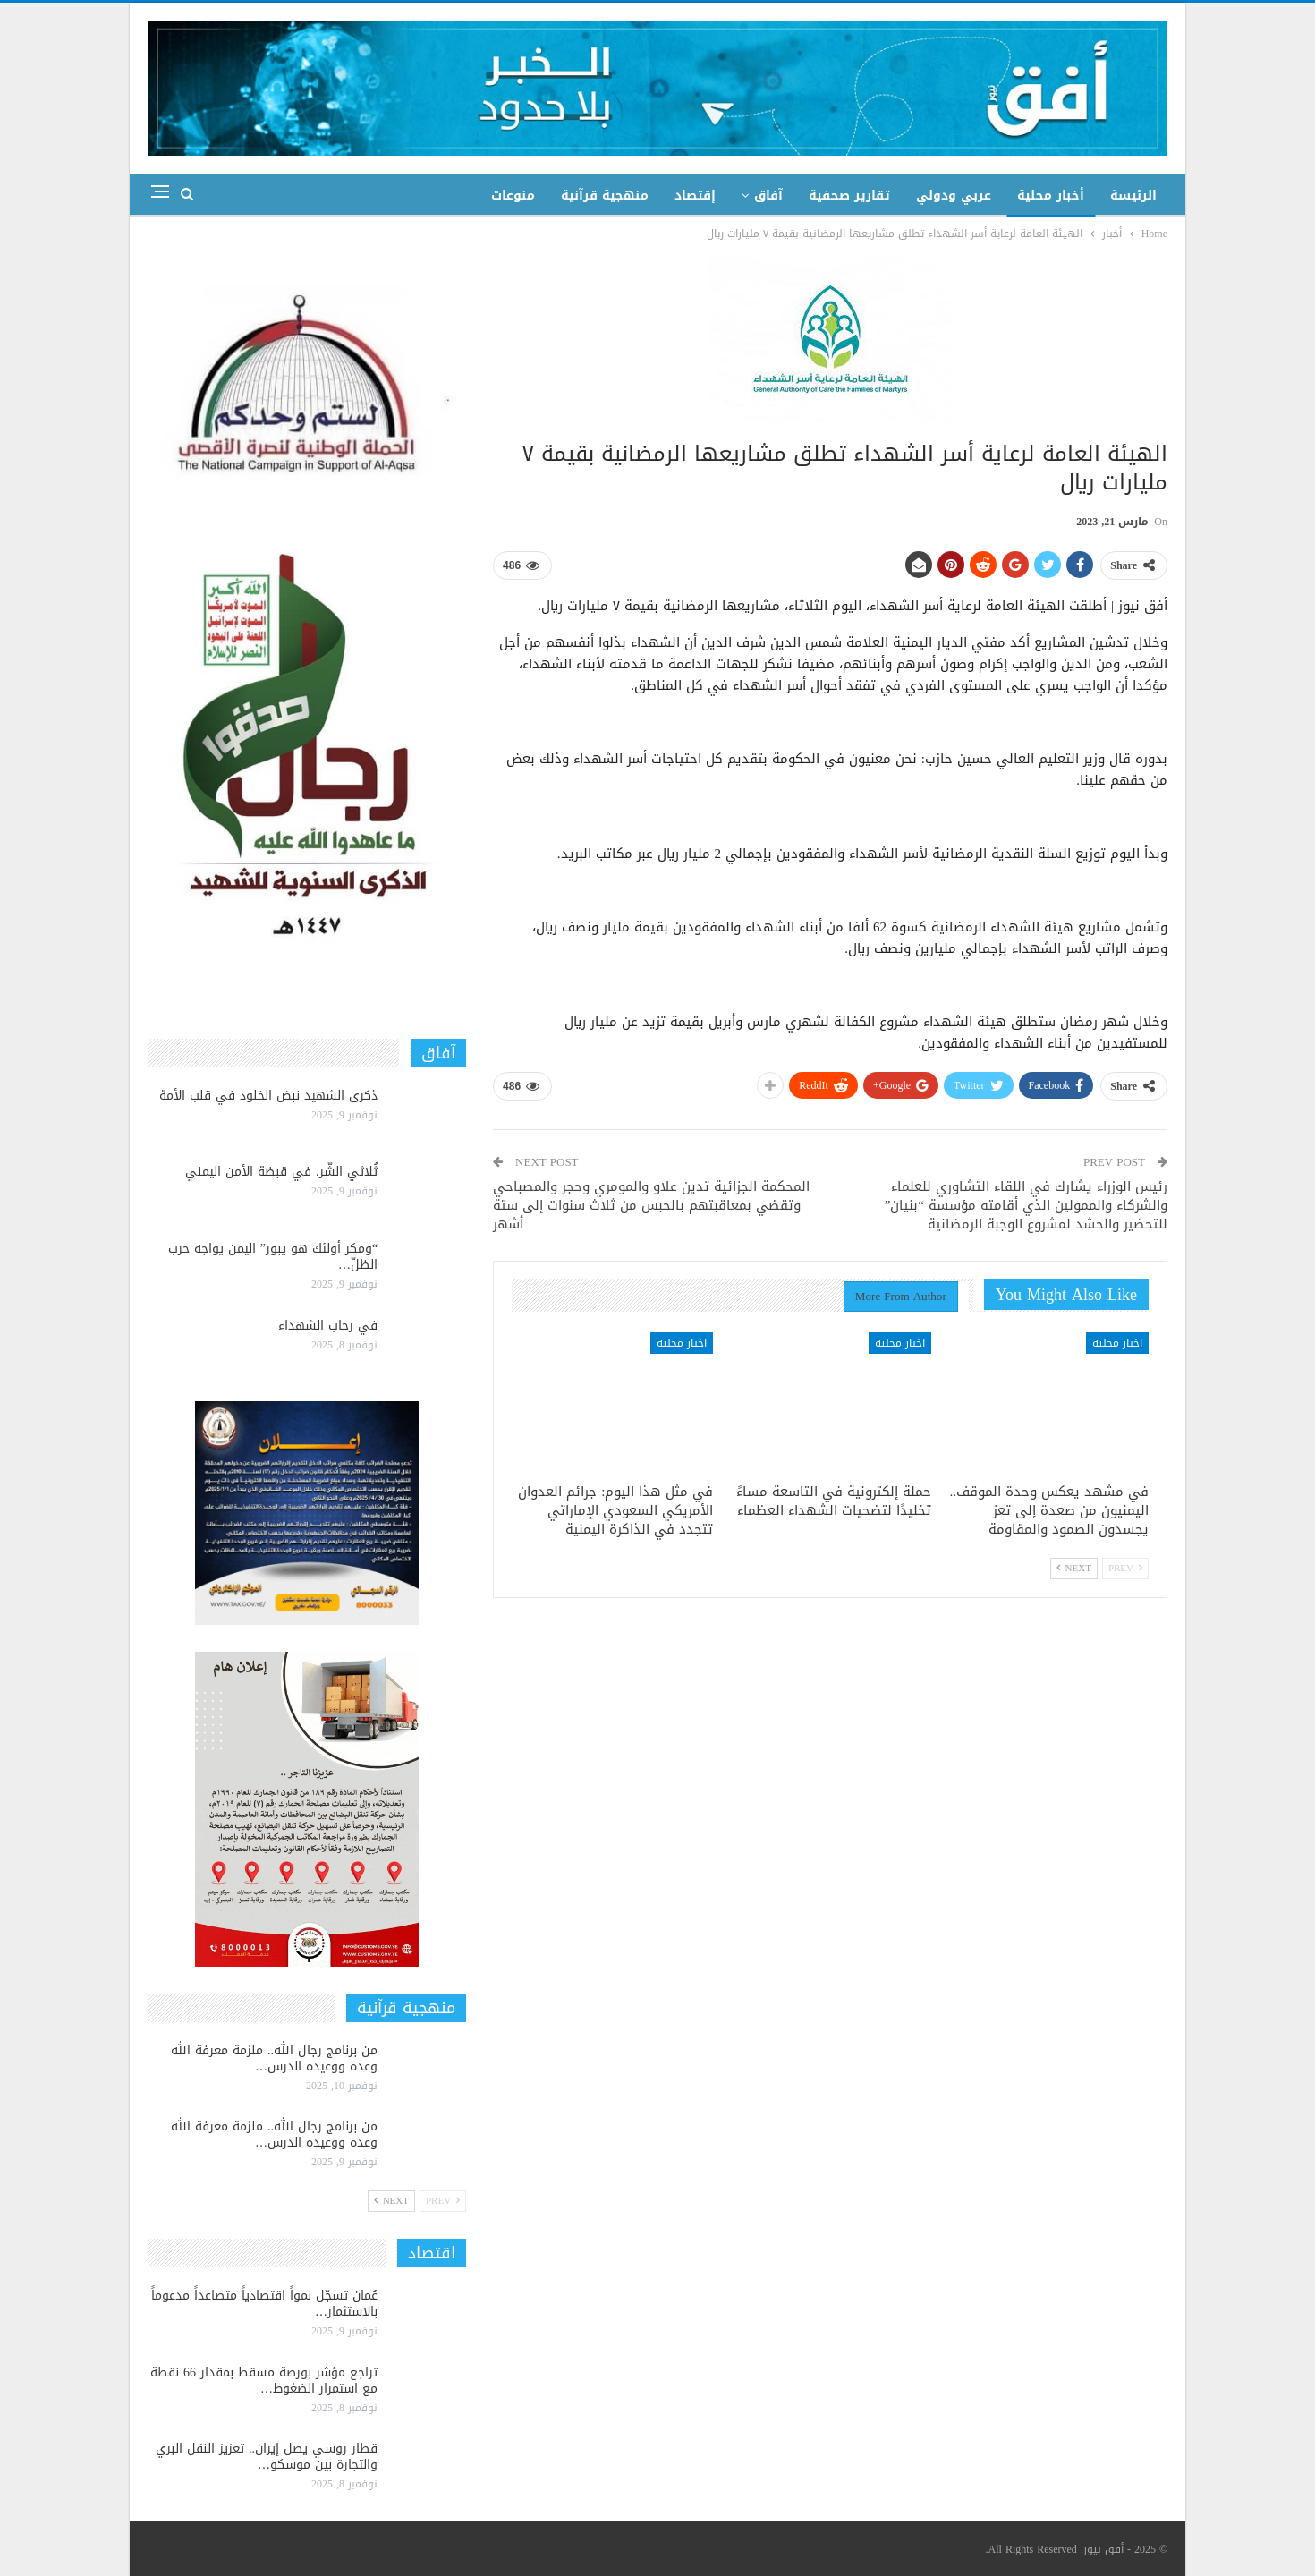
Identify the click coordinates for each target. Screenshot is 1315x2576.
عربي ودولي (953, 195)
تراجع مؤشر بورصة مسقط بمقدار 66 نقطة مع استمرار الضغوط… (264, 2380)
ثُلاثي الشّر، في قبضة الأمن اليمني (281, 1172)
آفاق (768, 195)
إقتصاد (695, 195)
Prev (1125, 1568)
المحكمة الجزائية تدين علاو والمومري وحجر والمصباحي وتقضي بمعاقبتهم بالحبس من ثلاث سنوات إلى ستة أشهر (651, 1205)
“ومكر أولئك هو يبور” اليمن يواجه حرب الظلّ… (273, 1257)
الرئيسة (1133, 195)
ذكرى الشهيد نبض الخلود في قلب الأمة (268, 1096)
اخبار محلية (1117, 1343)
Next (1073, 1568)
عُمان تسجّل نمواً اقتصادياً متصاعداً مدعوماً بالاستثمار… (264, 2303)
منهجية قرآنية (605, 195)
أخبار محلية (1050, 195)
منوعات (513, 195)
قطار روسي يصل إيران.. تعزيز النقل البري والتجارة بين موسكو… (267, 2456)
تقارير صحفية (849, 195)
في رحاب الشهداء (328, 1326)
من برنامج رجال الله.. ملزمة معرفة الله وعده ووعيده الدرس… (274, 2058)
